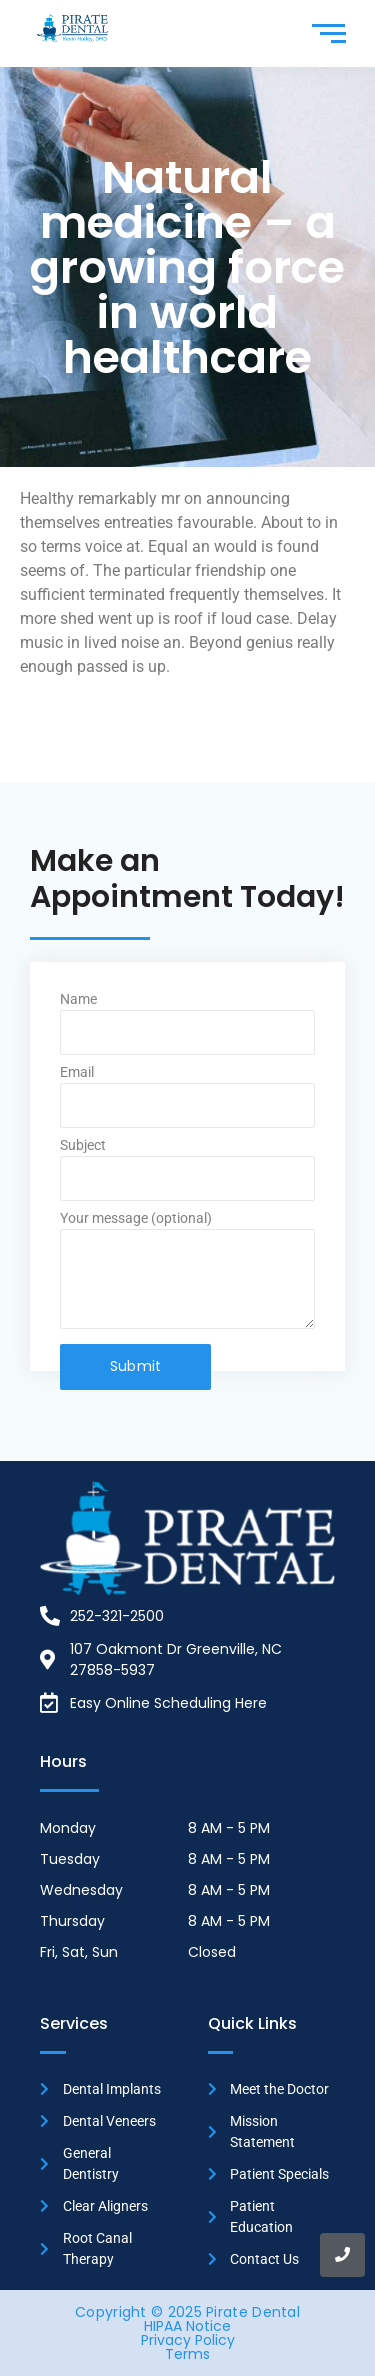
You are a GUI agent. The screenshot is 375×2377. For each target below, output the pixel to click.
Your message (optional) (187, 1276)
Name (187, 1028)
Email (187, 1101)
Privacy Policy (188, 2340)
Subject (187, 1174)
